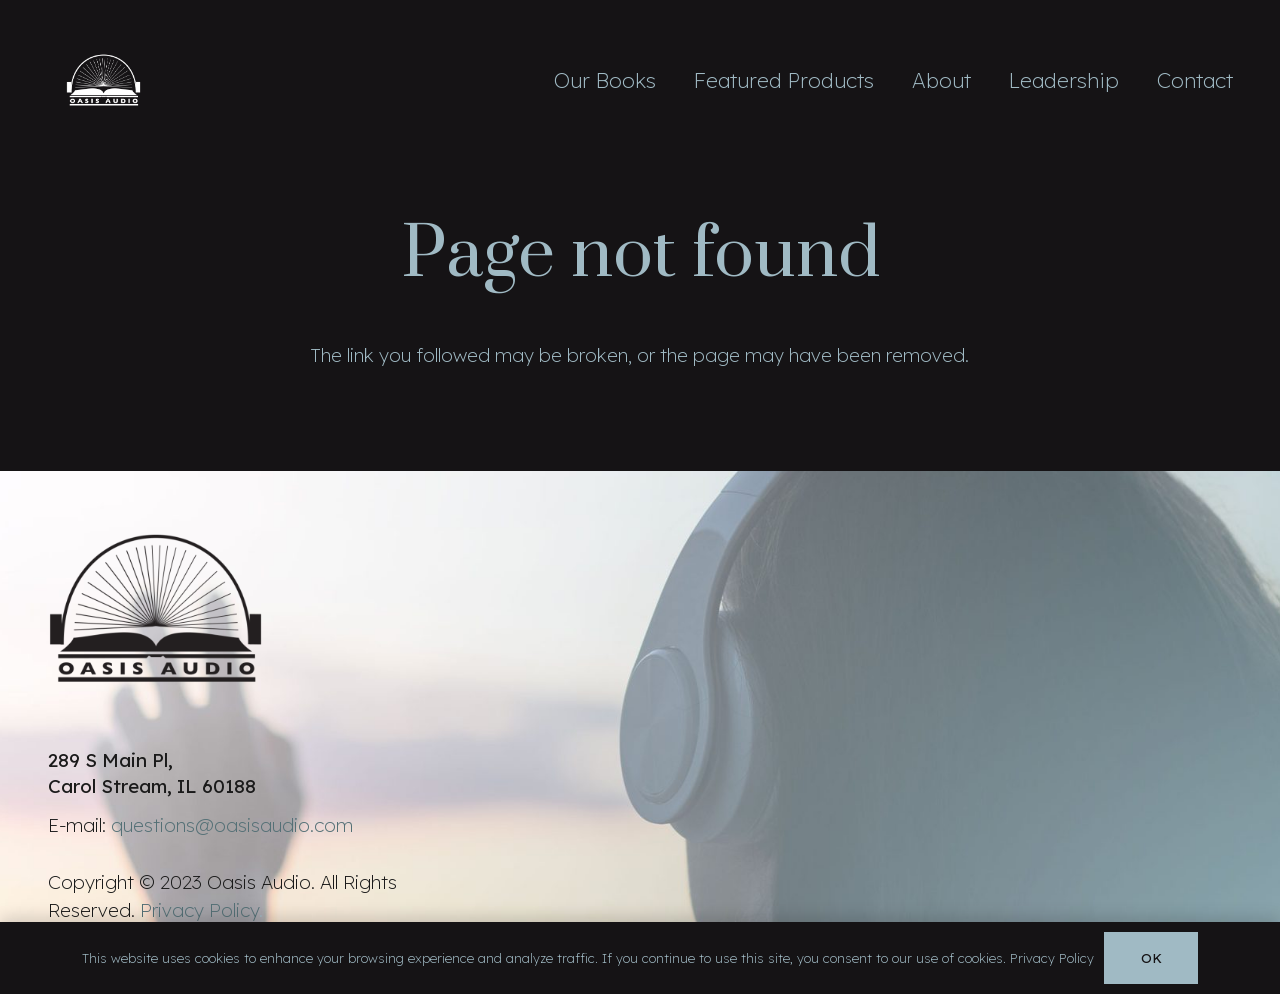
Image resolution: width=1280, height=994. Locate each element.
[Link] (104, 80)
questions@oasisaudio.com (232, 825)
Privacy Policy (199, 910)
